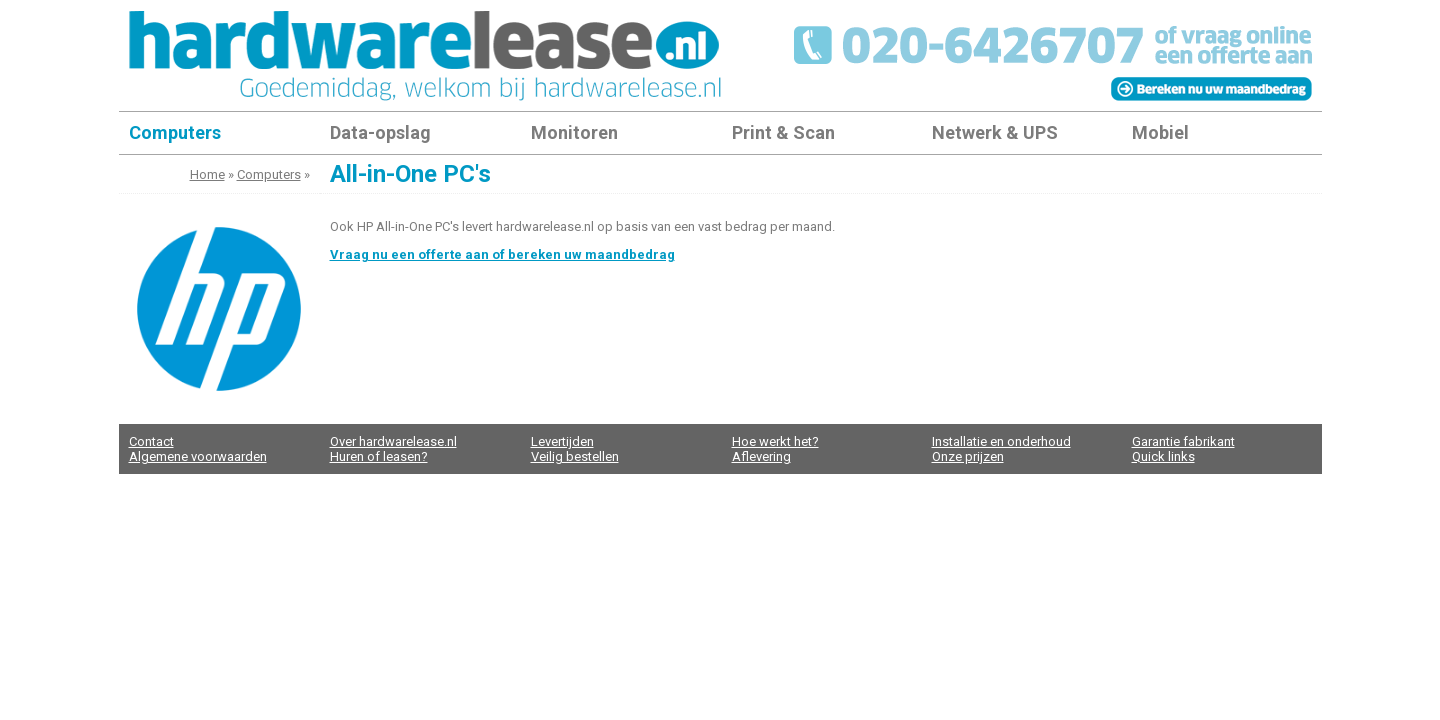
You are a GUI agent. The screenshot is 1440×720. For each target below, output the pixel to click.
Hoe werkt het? (775, 441)
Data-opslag (380, 132)
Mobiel (1160, 132)
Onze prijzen (968, 456)
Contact (151, 441)
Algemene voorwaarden (198, 456)
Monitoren (574, 132)
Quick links (1163, 456)
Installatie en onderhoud (1001, 441)
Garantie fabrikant (1183, 441)
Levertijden (562, 441)
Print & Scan (783, 132)
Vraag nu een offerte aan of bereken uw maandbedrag (502, 254)
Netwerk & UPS (995, 132)
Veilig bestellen (575, 456)
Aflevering (761, 456)
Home (207, 174)
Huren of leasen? (379, 456)
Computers (175, 132)
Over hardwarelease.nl (393, 441)
